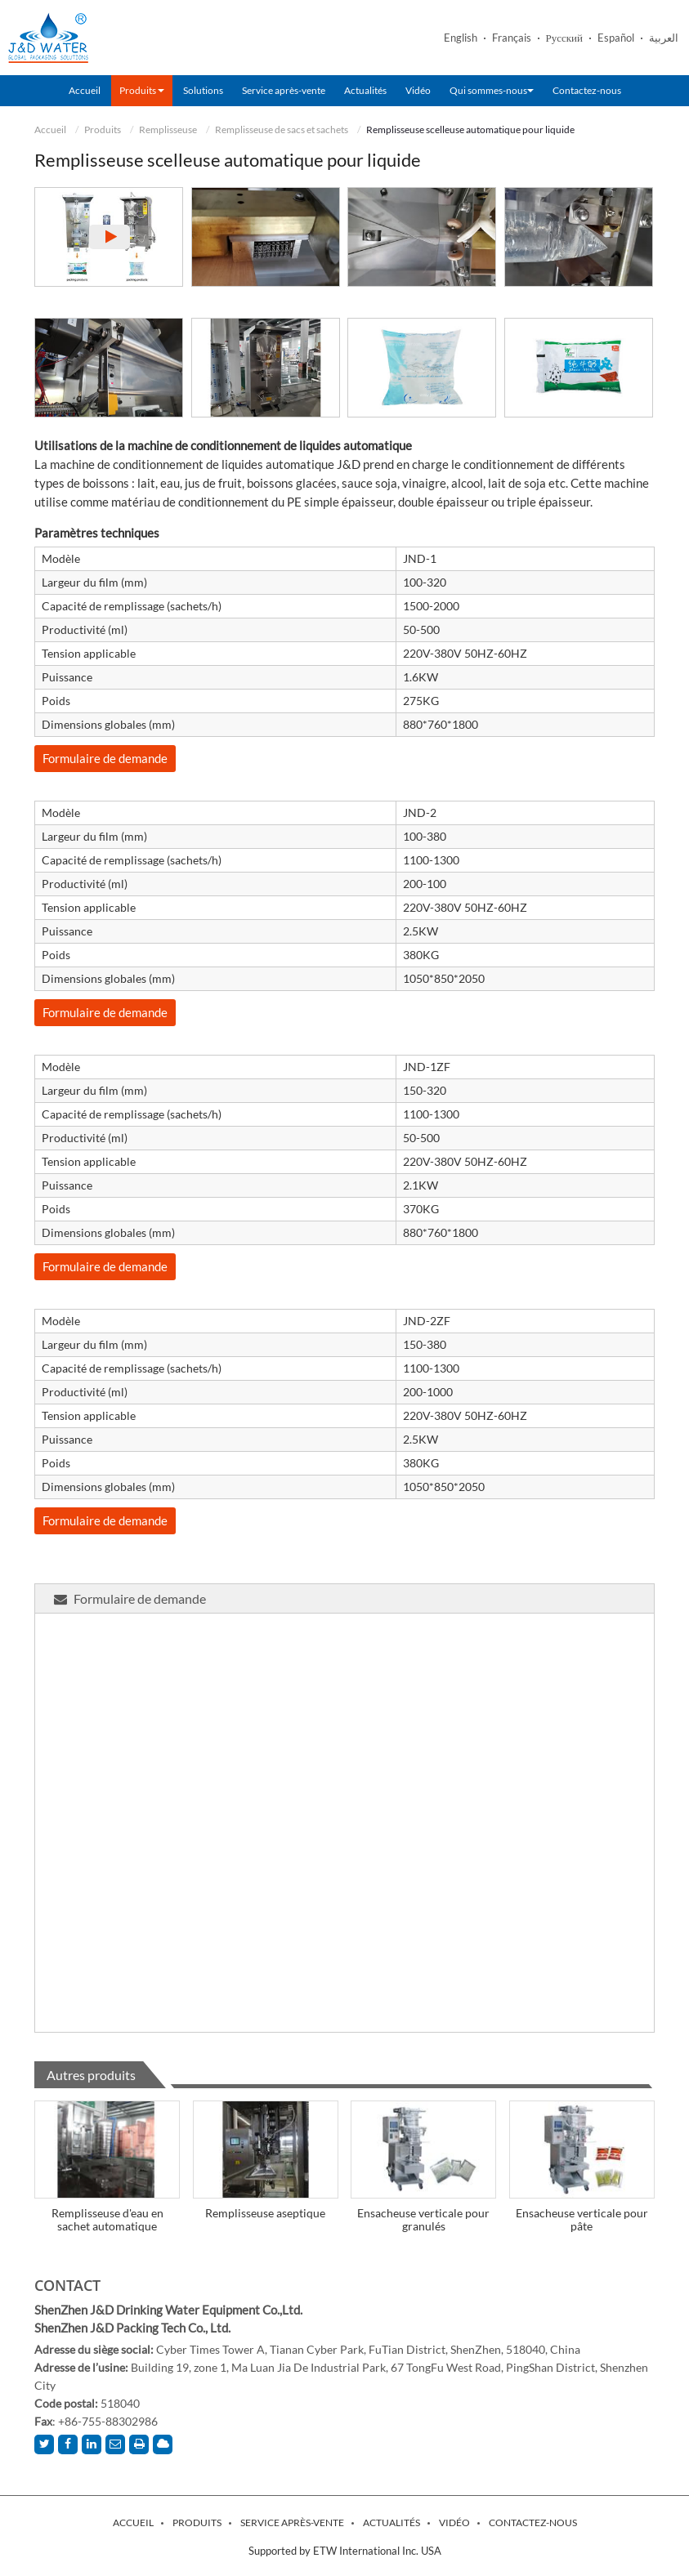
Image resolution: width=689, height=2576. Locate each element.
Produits (102, 129)
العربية (663, 38)
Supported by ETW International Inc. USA (344, 2550)
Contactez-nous (587, 90)
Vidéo (418, 90)
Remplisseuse (168, 129)
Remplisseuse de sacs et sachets (281, 129)
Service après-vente (283, 90)
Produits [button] (141, 90)
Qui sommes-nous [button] (492, 90)
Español (615, 38)
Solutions (203, 90)
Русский (565, 38)
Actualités (365, 90)
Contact (67, 2285)
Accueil (85, 90)
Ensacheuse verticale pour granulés (423, 2219)
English (460, 38)
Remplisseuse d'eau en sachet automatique (107, 2219)
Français (511, 38)
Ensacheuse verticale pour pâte (582, 2219)
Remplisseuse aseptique (265, 2213)
